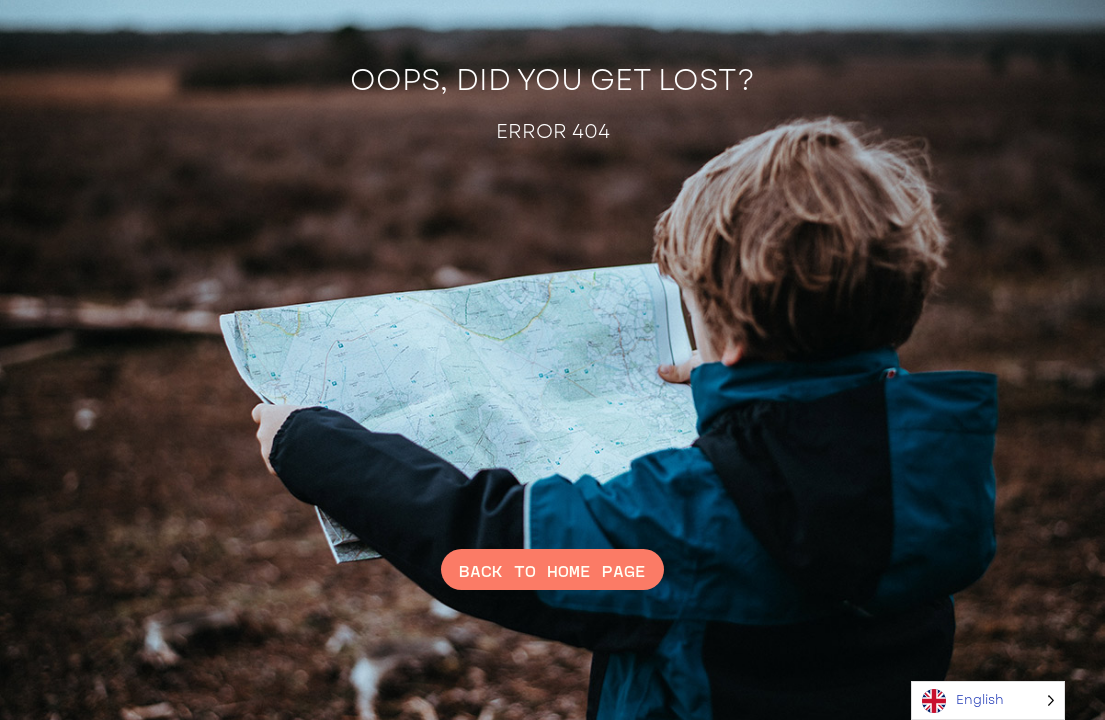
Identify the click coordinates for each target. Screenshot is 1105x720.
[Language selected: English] (988, 700)
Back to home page (552, 569)
